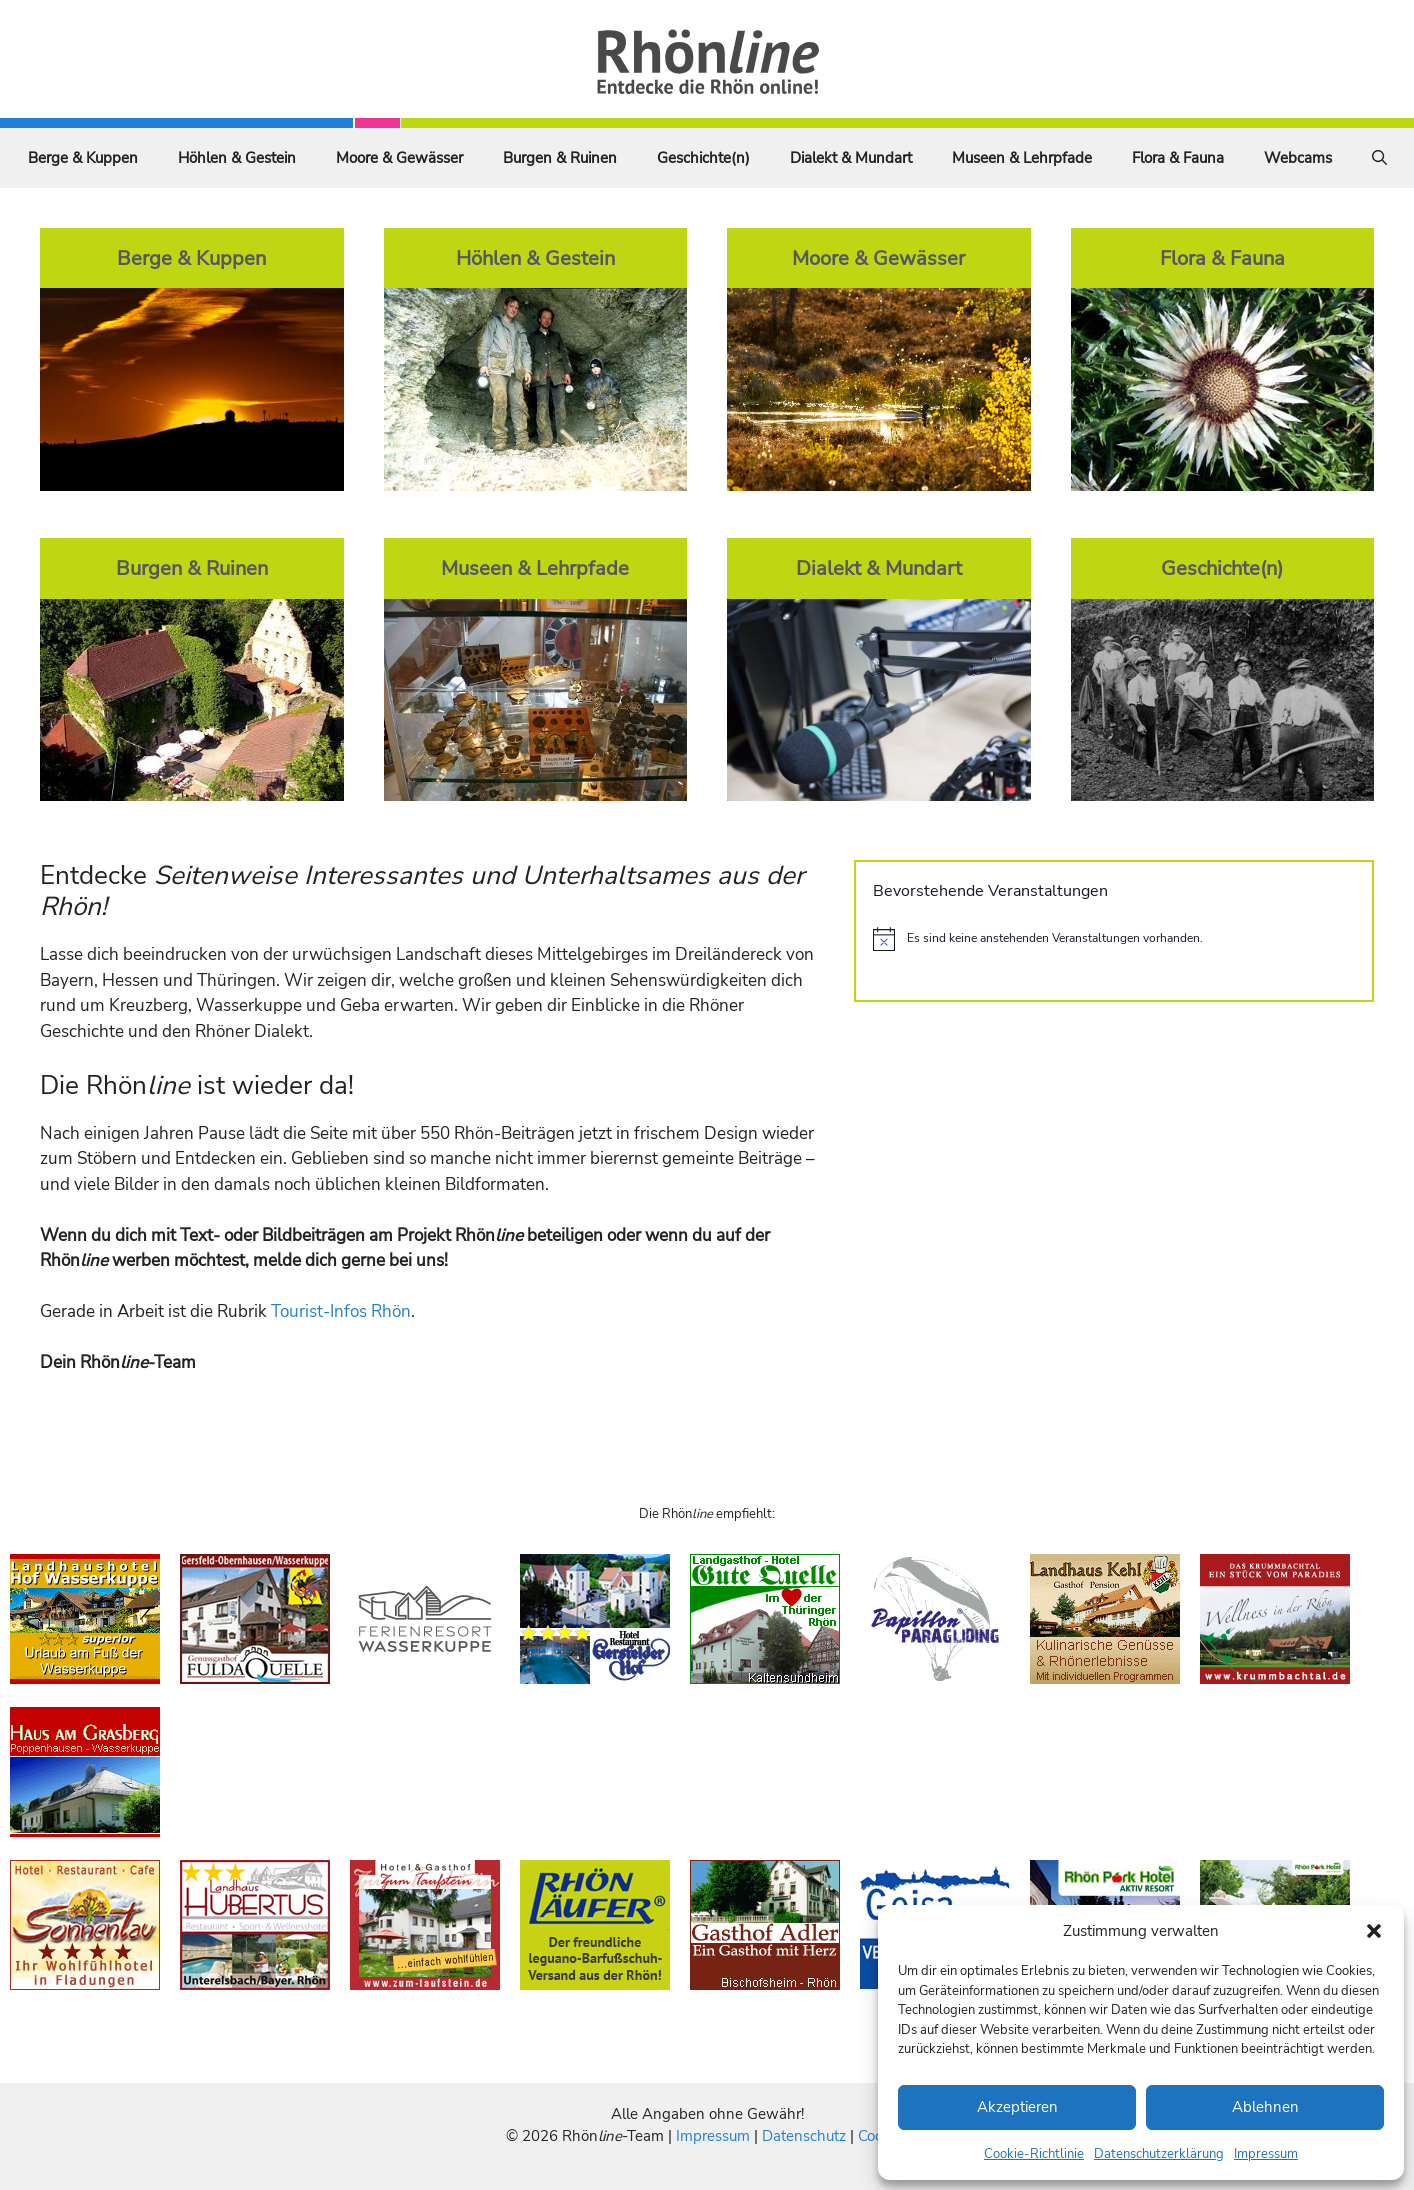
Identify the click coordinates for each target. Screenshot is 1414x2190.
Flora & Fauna (1178, 158)
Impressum (1266, 2154)
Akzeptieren (1017, 2107)
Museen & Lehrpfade (1022, 158)
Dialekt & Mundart (851, 158)
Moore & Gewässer (399, 158)
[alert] (1114, 939)
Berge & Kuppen (83, 158)
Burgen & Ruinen (560, 158)
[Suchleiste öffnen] (1379, 158)
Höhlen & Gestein (237, 158)
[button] (1374, 1931)
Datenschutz (804, 2136)
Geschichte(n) (703, 158)
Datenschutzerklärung (1159, 2154)
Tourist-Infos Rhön (341, 1311)
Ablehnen (1265, 2107)
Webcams (1298, 158)
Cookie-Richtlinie (1034, 2154)
